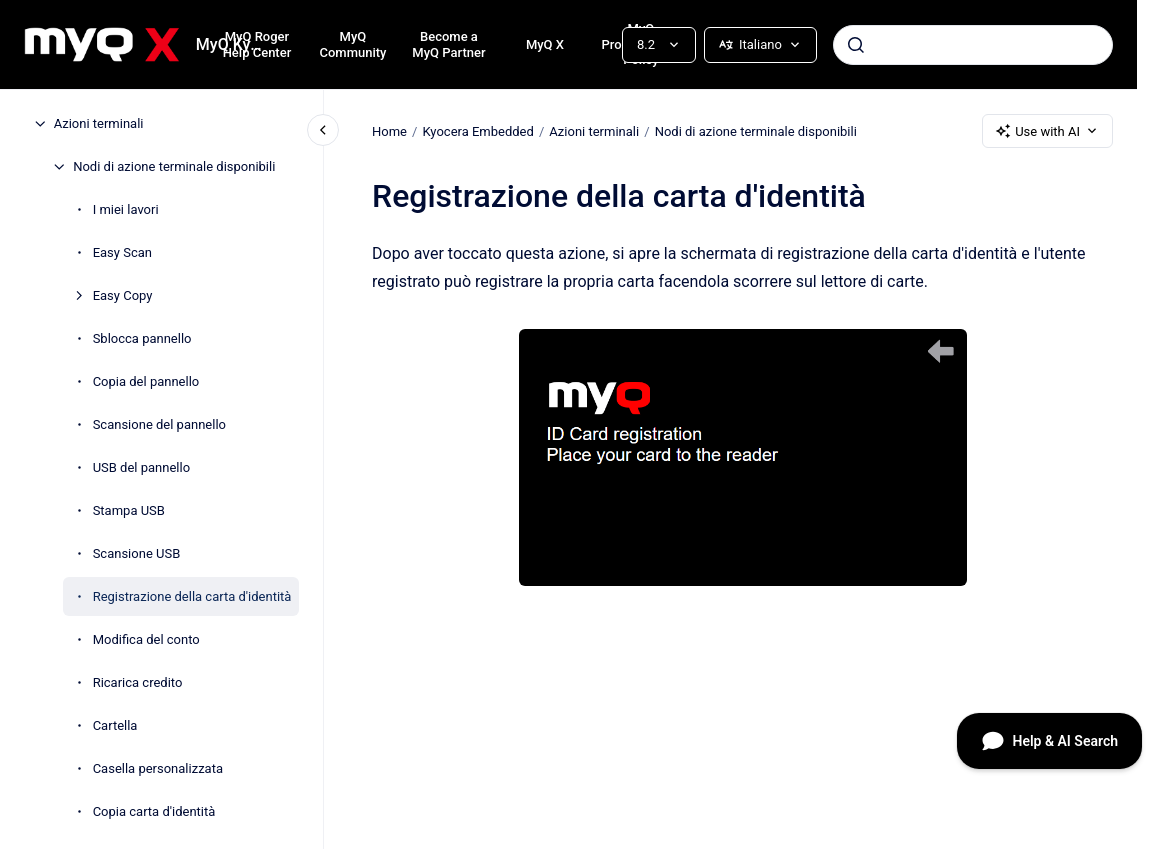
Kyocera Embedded (477, 130)
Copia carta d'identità (154, 811)
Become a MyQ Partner (448, 44)
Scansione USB (137, 553)
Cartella (115, 725)
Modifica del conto (146, 639)
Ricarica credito (138, 682)
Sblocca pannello (142, 338)
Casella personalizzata (158, 768)
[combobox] (973, 45)
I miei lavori (126, 209)
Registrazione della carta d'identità (192, 596)
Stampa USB (129, 510)
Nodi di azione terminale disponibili (174, 166)
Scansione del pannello (159, 424)
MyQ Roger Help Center (257, 44)
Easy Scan (122, 252)
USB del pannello (141, 467)
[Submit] (856, 45)
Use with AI (1047, 131)
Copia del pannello (146, 381)
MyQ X (545, 44)
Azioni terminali (99, 123)
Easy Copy (123, 295)
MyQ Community (352, 44)
